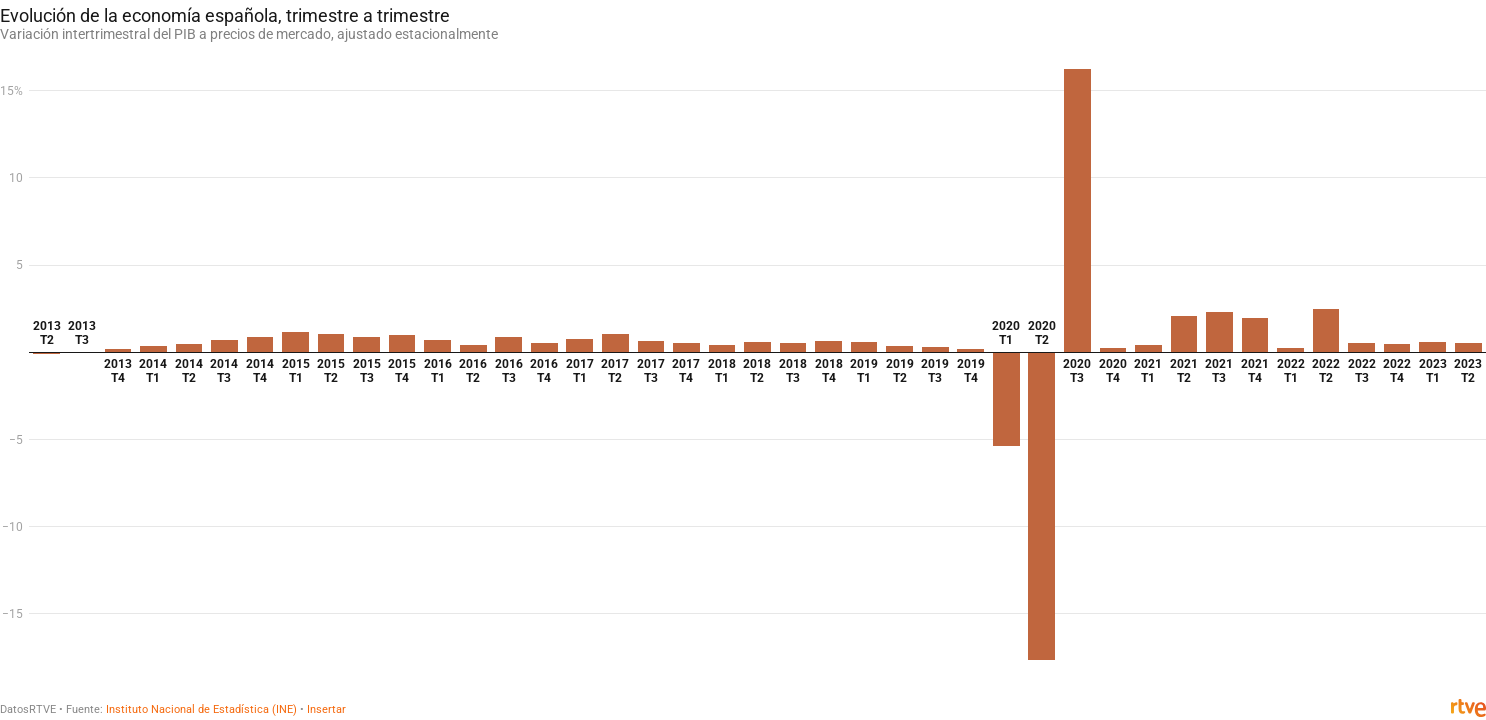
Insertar (326, 709)
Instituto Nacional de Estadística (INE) (201, 709)
